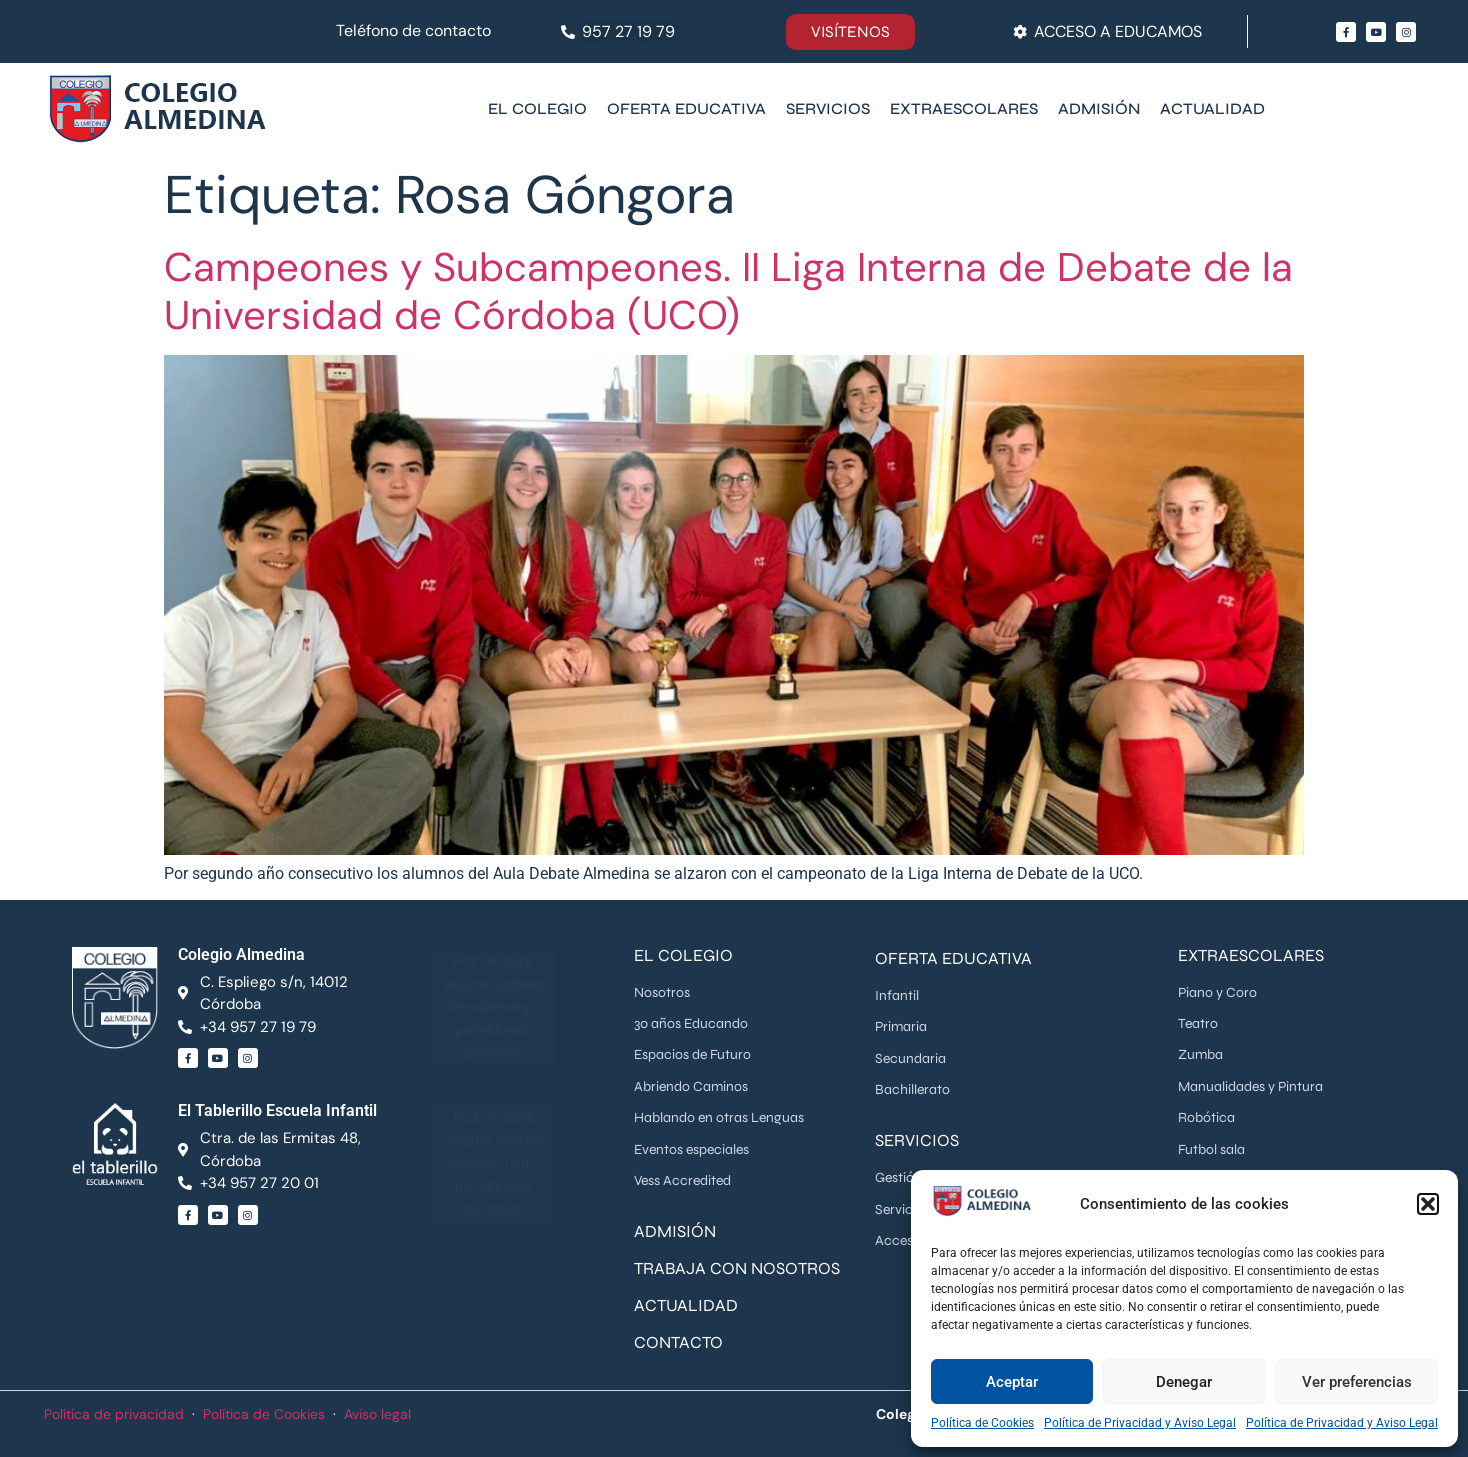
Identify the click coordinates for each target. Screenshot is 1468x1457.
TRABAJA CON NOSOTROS (737, 1268)
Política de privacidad (114, 1414)
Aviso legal (377, 1414)
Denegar (1184, 1382)
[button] (1428, 1204)
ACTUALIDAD (686, 1305)
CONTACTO (678, 1342)
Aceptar (1012, 1382)
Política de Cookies (982, 1423)
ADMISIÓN (675, 1231)
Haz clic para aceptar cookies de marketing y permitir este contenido (493, 1006)
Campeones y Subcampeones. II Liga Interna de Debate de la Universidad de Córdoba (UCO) (728, 291)
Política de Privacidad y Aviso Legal (1140, 1423)
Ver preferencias (1357, 1382)
